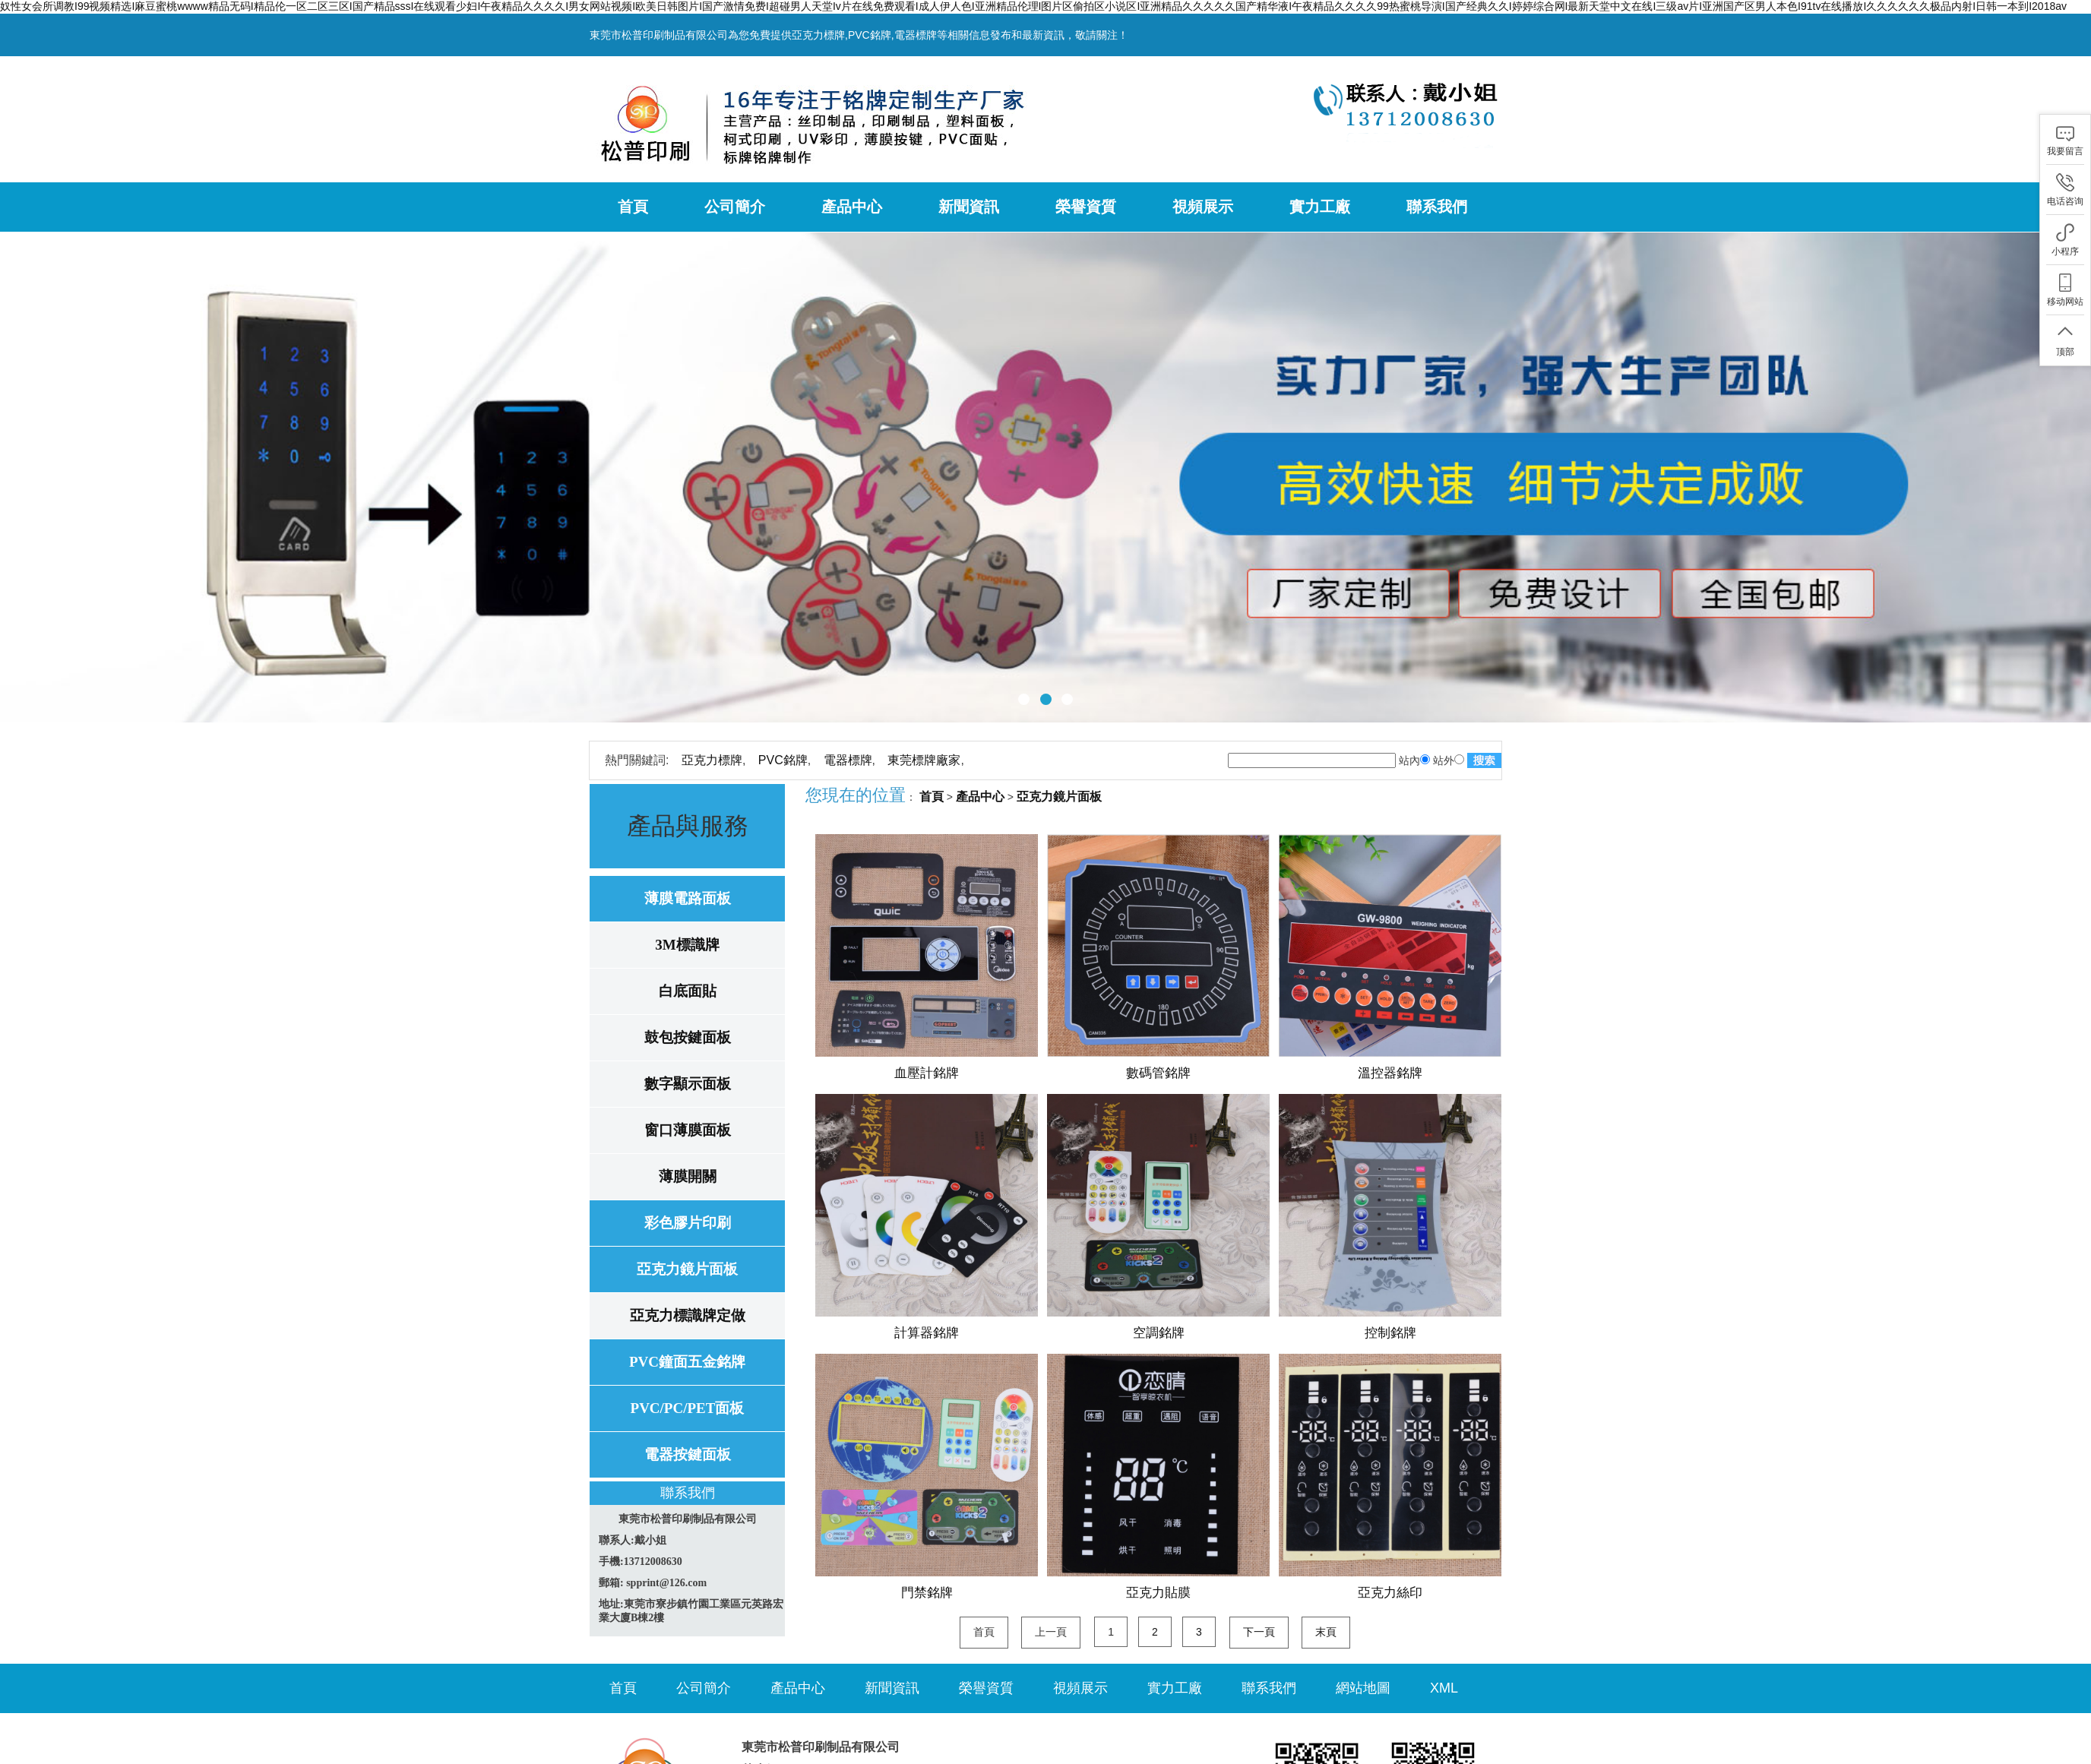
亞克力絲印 (1390, 1592)
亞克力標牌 (712, 760)
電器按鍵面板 (687, 1454)
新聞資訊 (968, 206)
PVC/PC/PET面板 (688, 1408)
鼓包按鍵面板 (687, 1037)
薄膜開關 (688, 1176)
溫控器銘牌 (1390, 1073)
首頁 (633, 206)
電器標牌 (848, 760)
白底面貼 (688, 991)
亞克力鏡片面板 (687, 1269)
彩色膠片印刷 (687, 1223)
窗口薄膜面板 (687, 1130)
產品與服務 (687, 825)
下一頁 (1259, 1632)
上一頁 (1051, 1632)
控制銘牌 (1390, 1333)
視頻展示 (1202, 206)
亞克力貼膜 (1158, 1592)
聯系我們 (1436, 206)
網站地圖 (1363, 1688)
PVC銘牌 (783, 760)
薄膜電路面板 (687, 898)
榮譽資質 (1085, 206)
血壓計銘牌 (926, 1073)
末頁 (1326, 1632)
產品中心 (851, 206)
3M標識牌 (687, 945)
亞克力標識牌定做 (687, 1315)
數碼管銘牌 (1158, 1073)
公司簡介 (734, 206)
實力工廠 (1319, 206)
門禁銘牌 (927, 1592)
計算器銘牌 (926, 1333)
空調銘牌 (1159, 1333)
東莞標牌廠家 (923, 760)
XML (1444, 1688)
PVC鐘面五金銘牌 (687, 1362)
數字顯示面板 (687, 1084)
